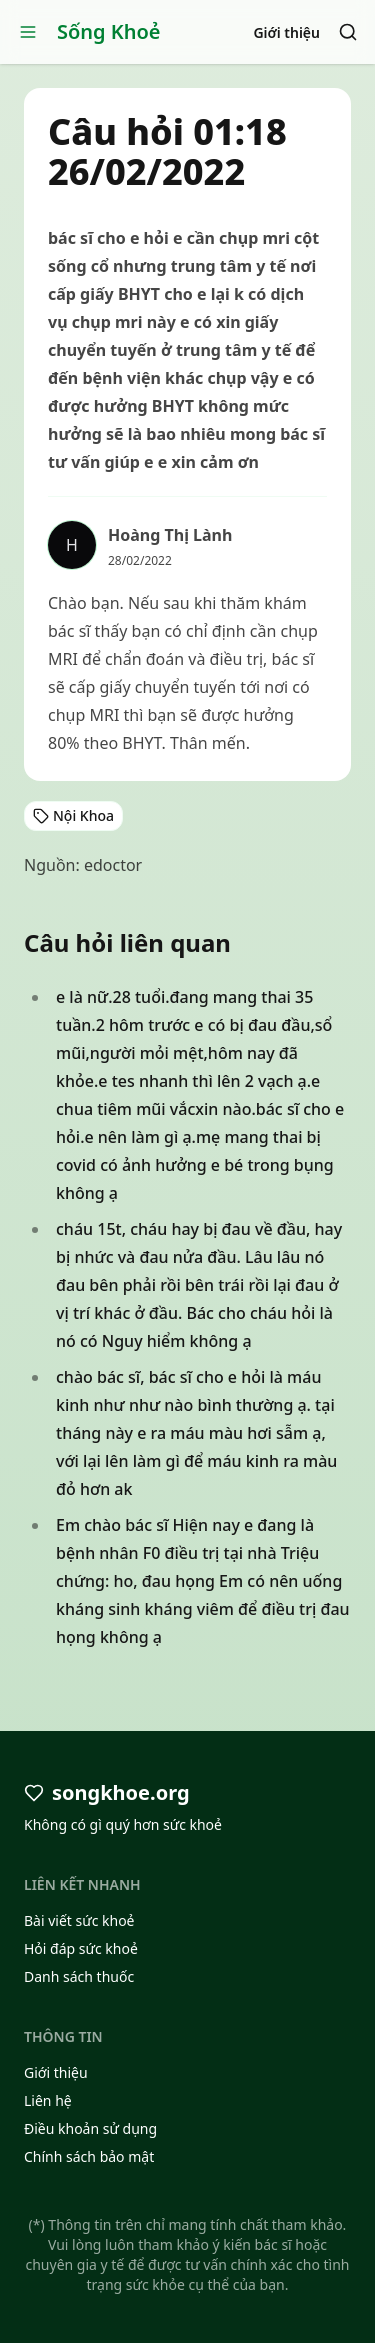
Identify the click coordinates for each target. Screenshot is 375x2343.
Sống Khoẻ (109, 31)
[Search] (348, 32)
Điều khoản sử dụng (90, 2128)
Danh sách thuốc (79, 1976)
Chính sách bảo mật (89, 2156)
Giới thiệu (286, 32)
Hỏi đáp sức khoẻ (81, 1948)
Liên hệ (48, 2100)
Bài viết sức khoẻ (79, 1920)
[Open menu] (28, 32)
